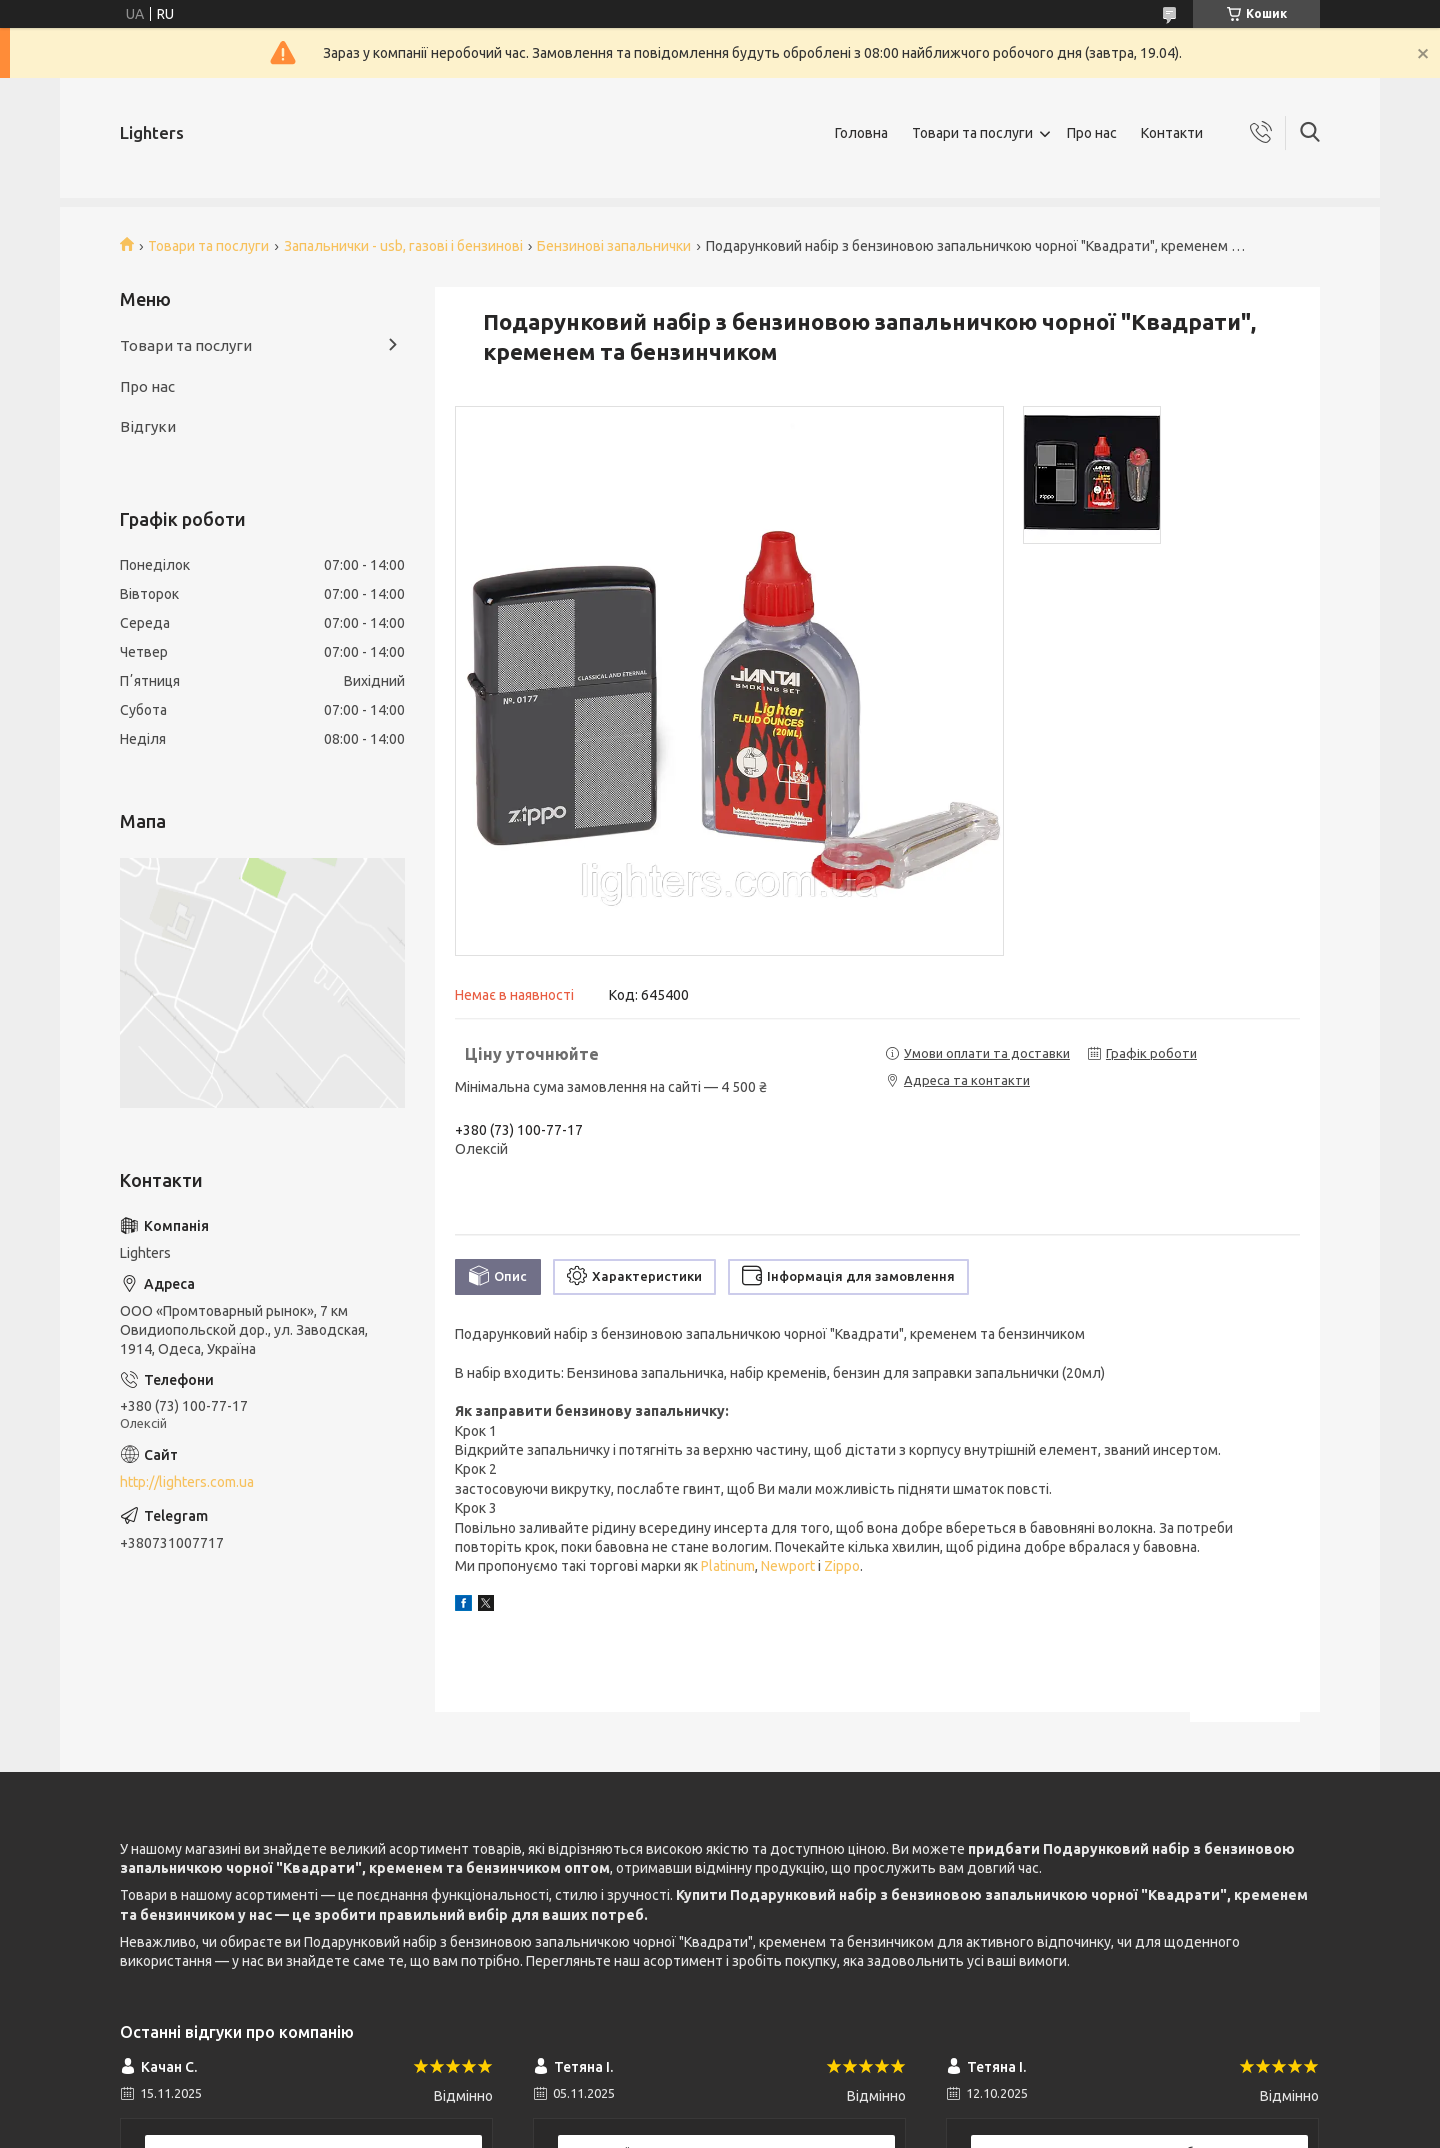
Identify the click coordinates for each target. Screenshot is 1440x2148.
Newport (788, 1566)
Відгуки (148, 426)
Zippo (842, 1566)
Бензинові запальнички (614, 246)
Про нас (1092, 133)
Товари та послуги (972, 133)
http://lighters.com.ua (187, 1482)
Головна (861, 133)
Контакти (1172, 133)
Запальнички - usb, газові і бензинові (403, 246)
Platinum (728, 1566)
